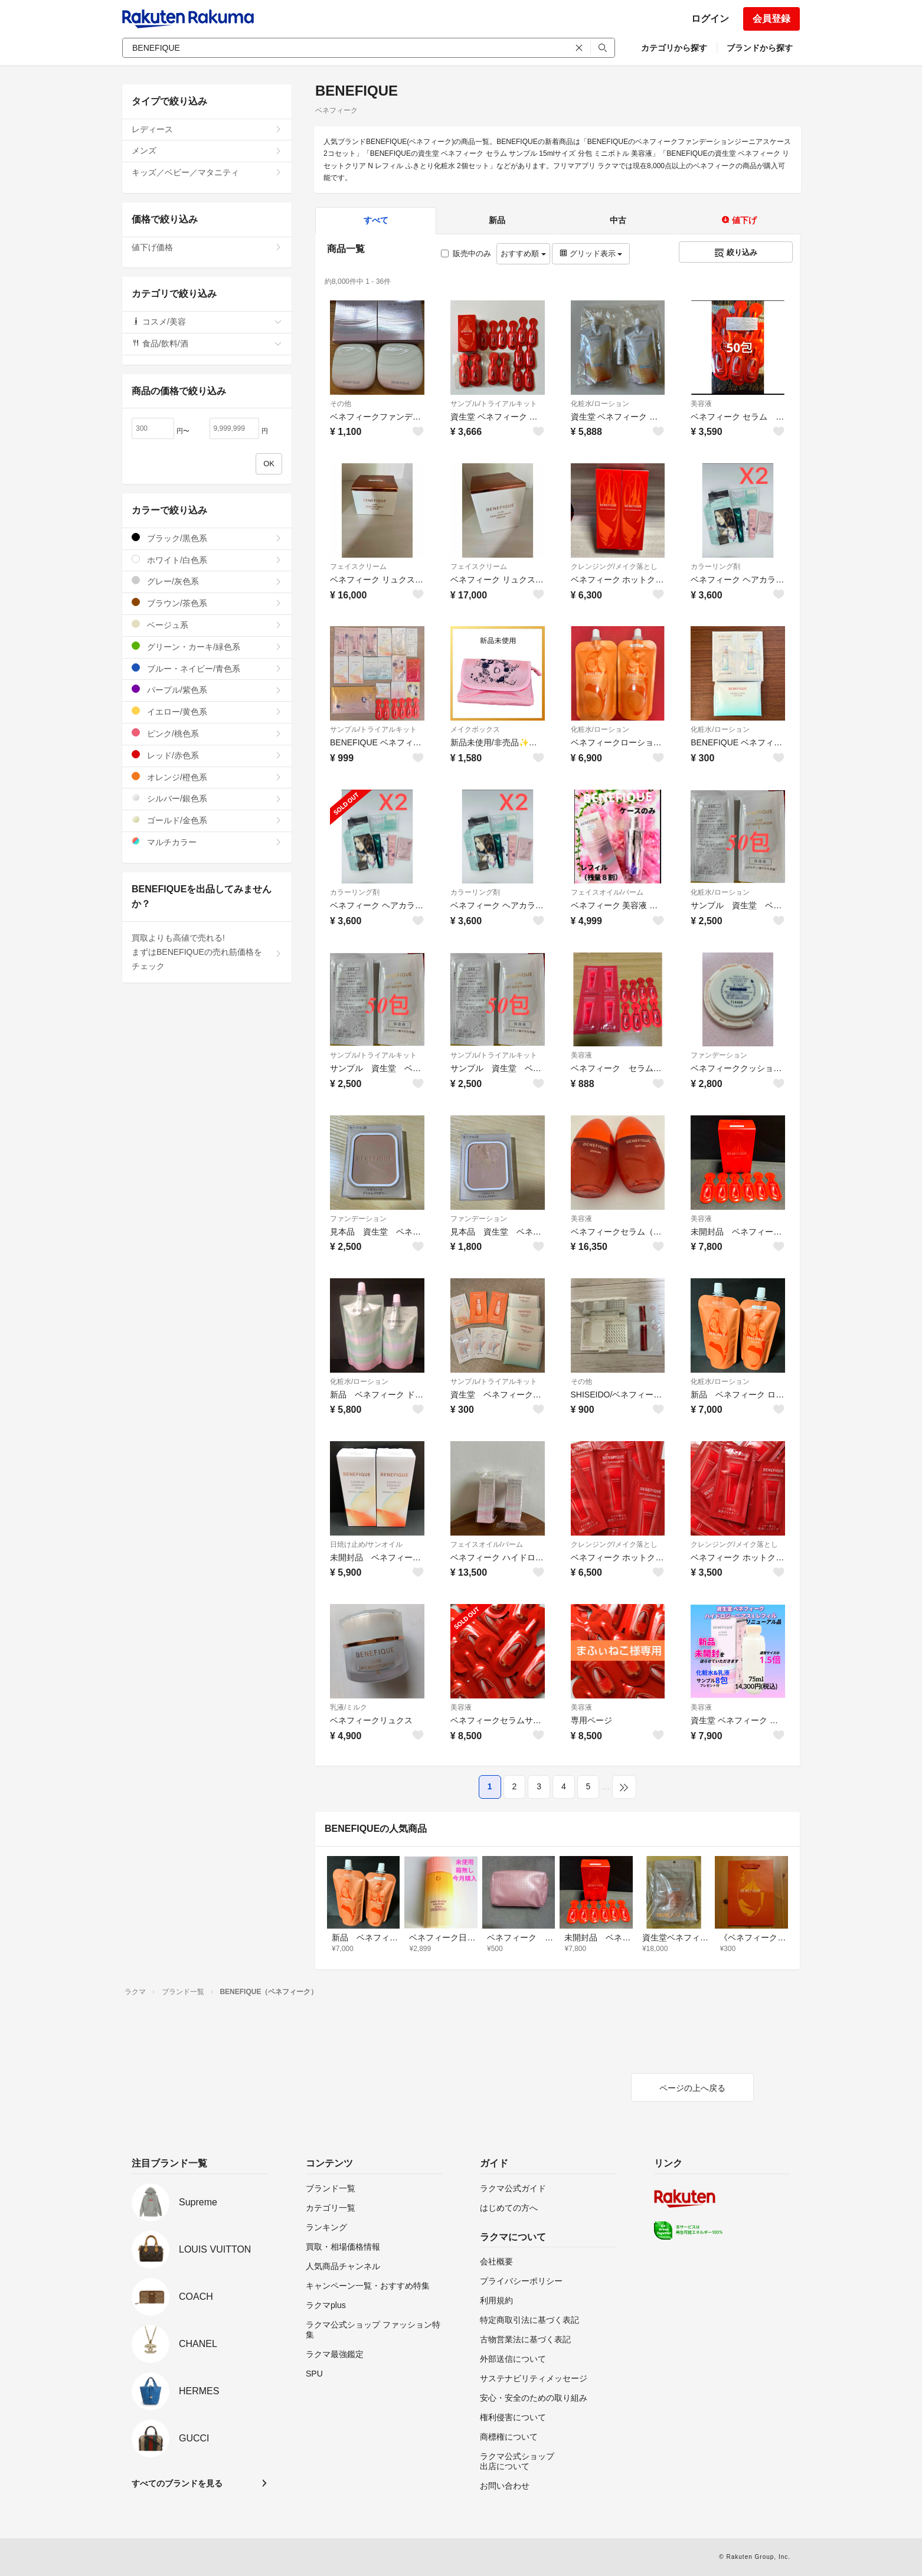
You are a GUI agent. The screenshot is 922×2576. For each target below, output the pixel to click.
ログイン (710, 19)
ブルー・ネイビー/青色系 (207, 668)
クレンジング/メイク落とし (614, 566)
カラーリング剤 (715, 566)
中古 (618, 220)
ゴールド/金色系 (207, 820)
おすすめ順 (523, 253)
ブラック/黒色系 (207, 538)
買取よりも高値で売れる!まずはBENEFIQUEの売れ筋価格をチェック (207, 952)
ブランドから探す (760, 48)
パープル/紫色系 (207, 690)
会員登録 (771, 19)
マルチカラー (207, 842)
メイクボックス (475, 729)
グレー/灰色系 (207, 581)
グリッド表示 (591, 253)
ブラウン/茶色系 (207, 603)
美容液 (701, 404)
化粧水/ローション (600, 404)
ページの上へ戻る (692, 2088)
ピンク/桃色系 (207, 733)
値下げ (739, 220)
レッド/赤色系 (207, 755)
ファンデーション (719, 1055)
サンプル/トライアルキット (493, 404)
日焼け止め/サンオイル (366, 1544)
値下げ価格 (207, 247)
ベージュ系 (207, 625)
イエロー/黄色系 (207, 711)
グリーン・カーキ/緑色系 (207, 646)
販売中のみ (466, 253)
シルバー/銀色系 (207, 798)
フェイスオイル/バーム (607, 892)
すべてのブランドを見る (177, 2483)
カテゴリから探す (674, 48)
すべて (376, 220)
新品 (497, 220)
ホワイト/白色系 (207, 560)
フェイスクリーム (358, 566)
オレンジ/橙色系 (207, 777)
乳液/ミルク (348, 1707)
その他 (340, 404)
